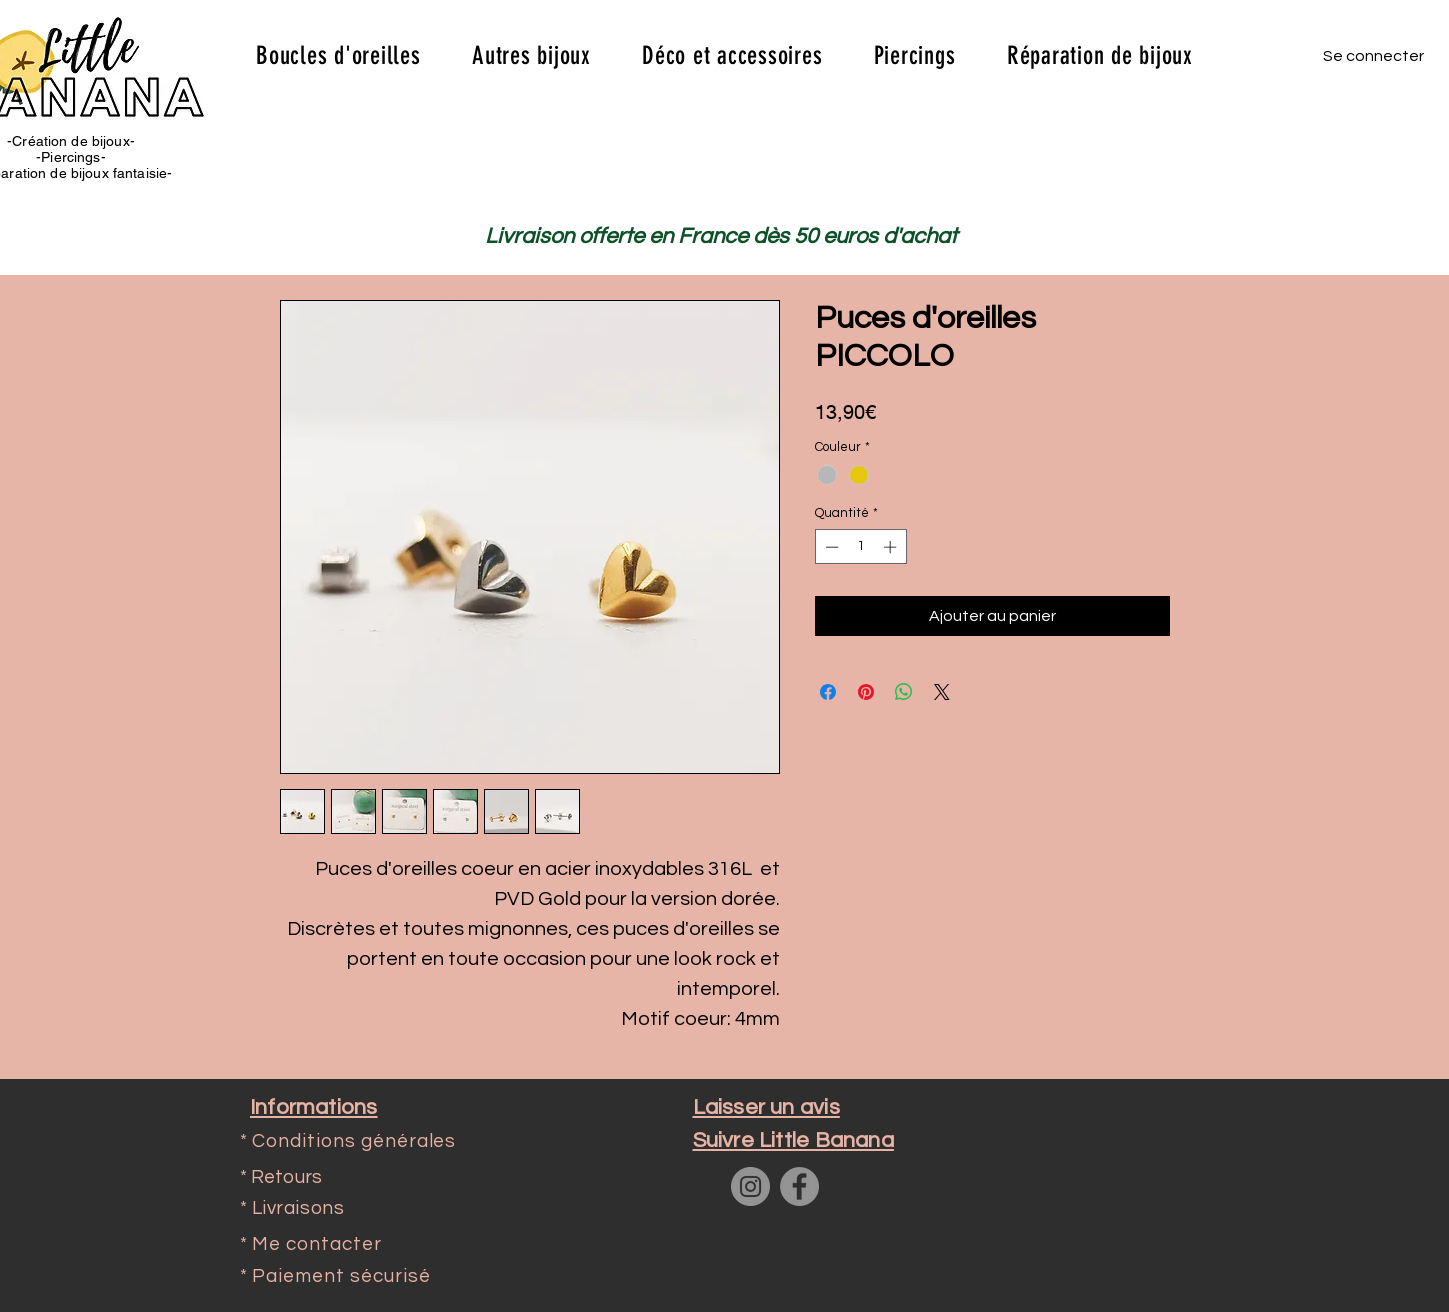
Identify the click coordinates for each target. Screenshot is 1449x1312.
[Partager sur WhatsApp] (904, 692)
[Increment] (892, 547)
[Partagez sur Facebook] (828, 692)
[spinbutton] (860, 547)
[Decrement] (830, 547)
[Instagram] (750, 1186)
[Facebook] (799, 1186)
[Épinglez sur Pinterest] (866, 692)
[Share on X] (942, 692)
